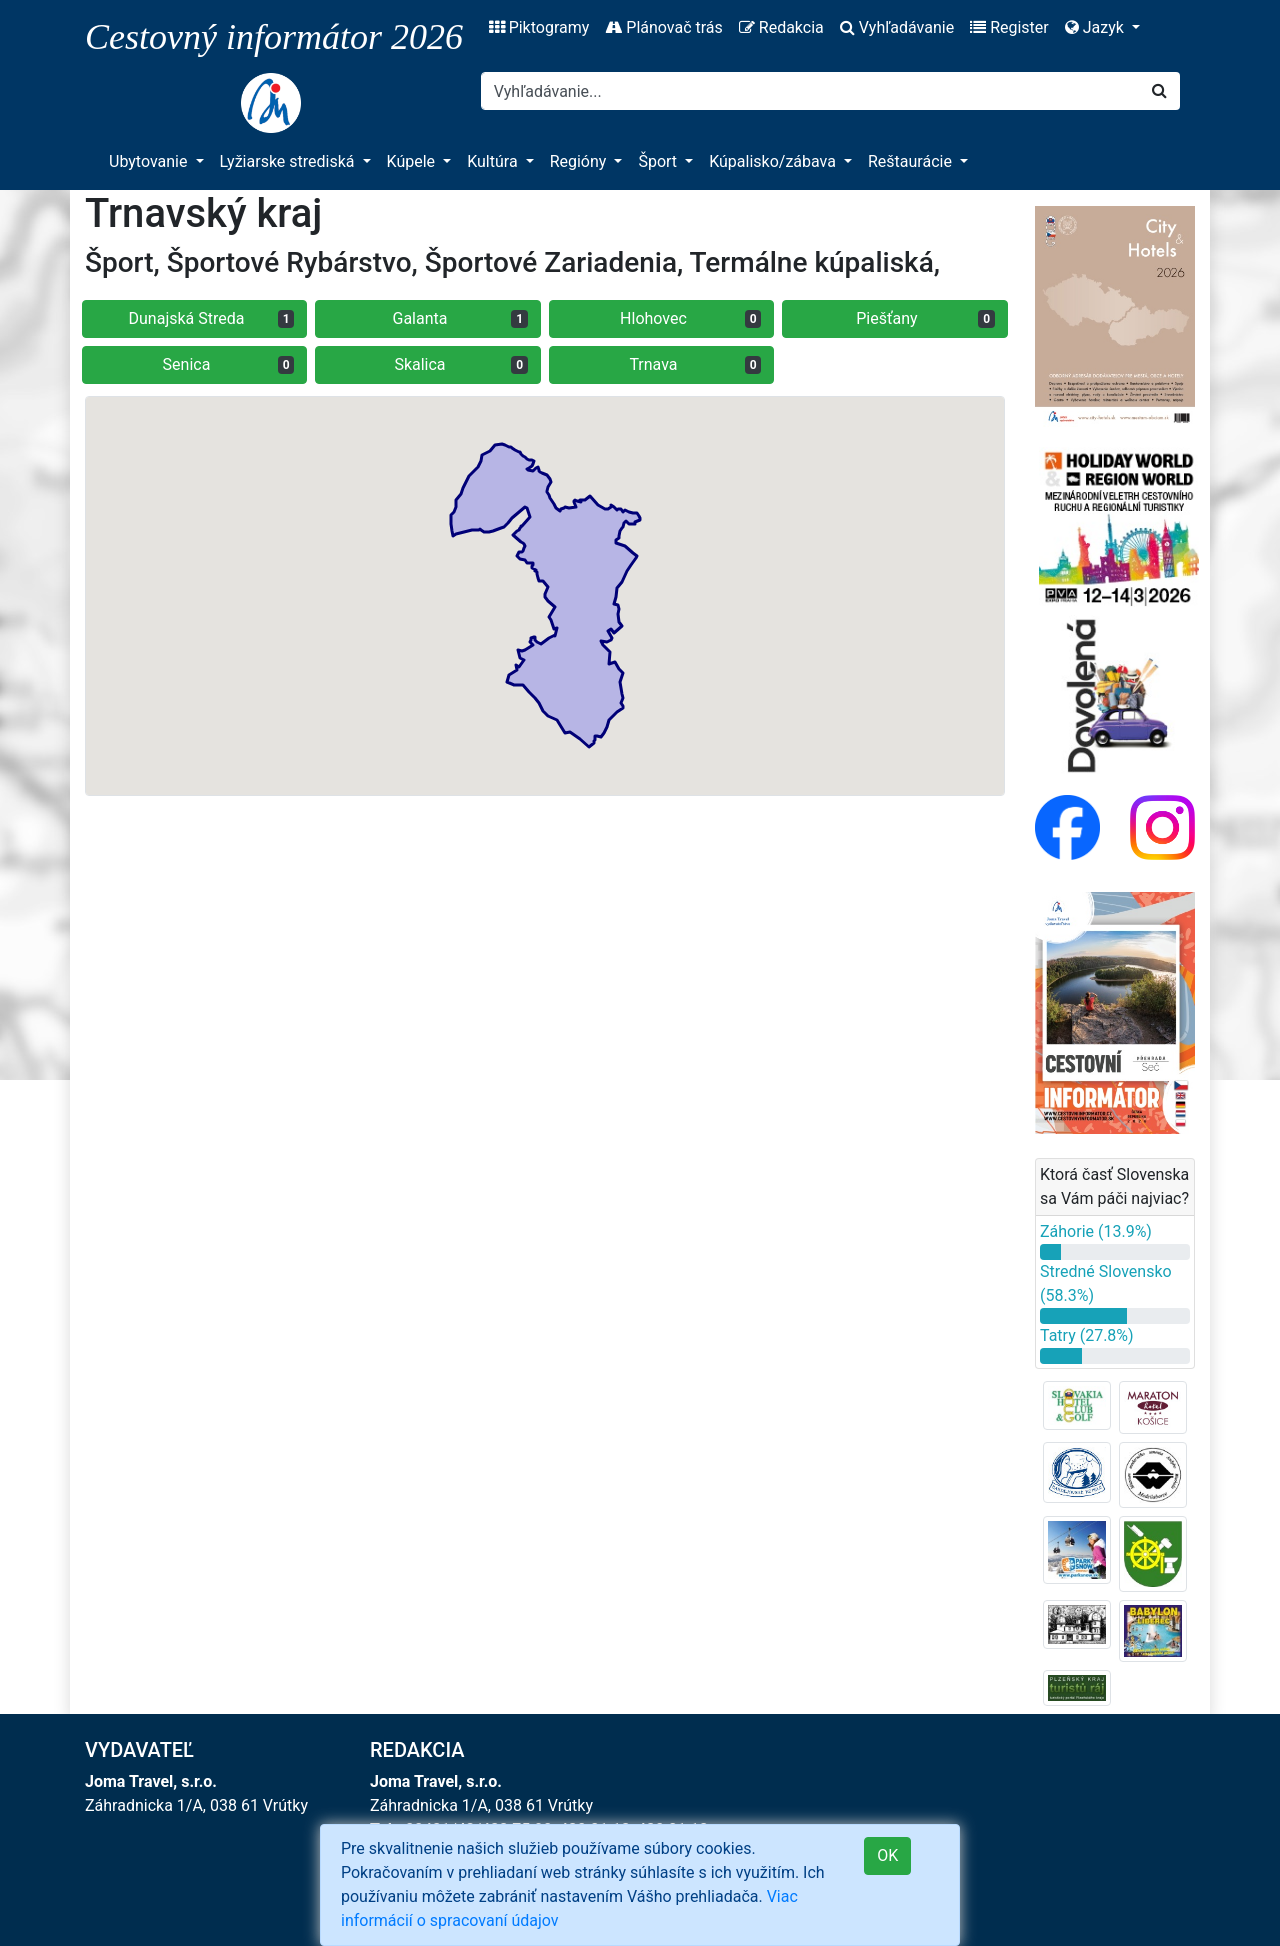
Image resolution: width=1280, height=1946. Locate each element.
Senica (229, 364)
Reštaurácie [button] (912, 161)
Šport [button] (659, 161)
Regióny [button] (580, 161)
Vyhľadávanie (897, 27)
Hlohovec (690, 318)
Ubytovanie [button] (150, 161)
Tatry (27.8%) (1087, 1335)
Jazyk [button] (1096, 27)
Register (1009, 27)
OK (887, 1855)
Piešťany (925, 318)
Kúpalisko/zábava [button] (774, 161)
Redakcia (781, 27)
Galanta (460, 318)
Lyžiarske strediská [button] (289, 161)
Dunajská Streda (212, 318)
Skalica (461, 364)
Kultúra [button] (494, 161)
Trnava (695, 364)
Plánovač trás (663, 27)
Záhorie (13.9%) (1096, 1231)
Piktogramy (539, 27)
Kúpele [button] (413, 161)
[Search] (810, 91)
